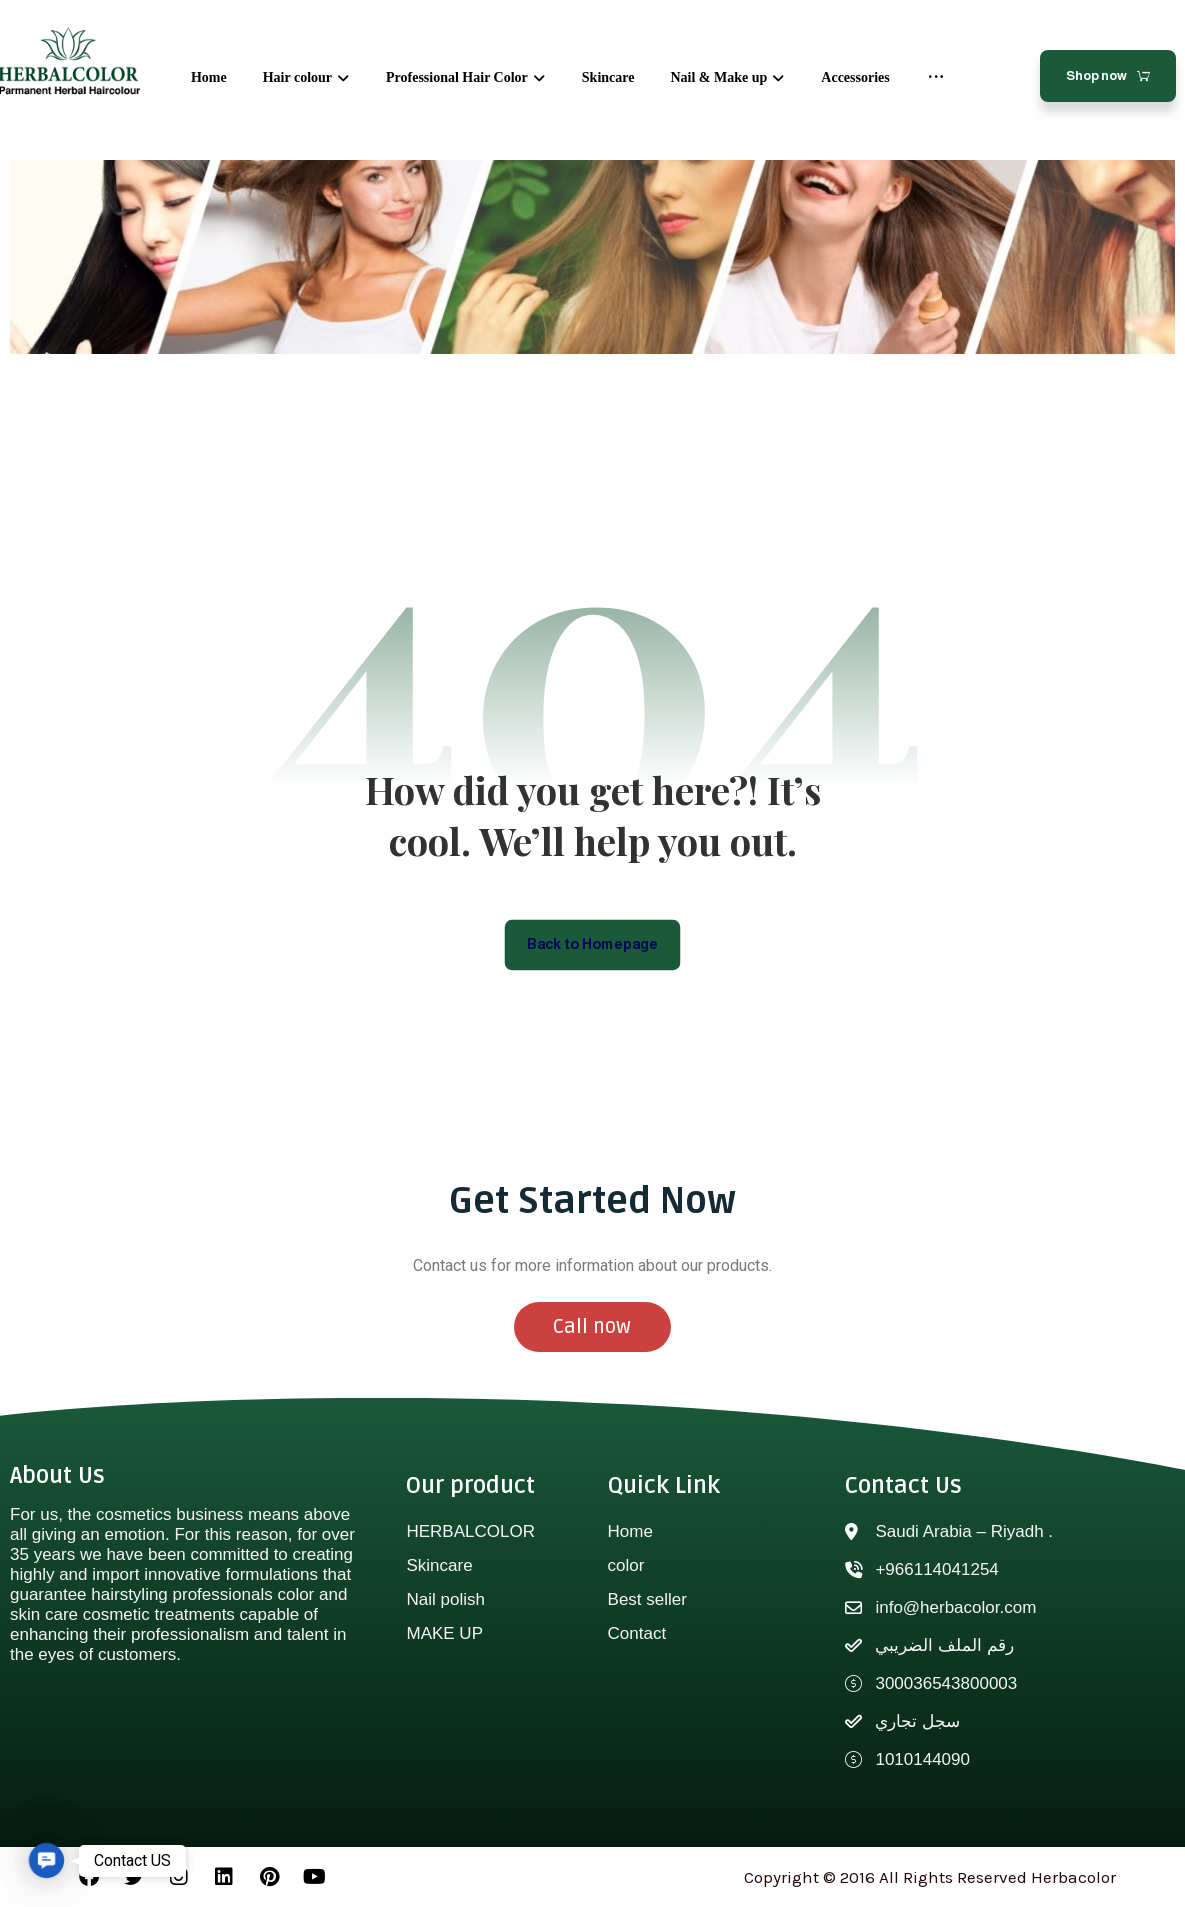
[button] (46, 1860)
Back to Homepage (592, 944)
